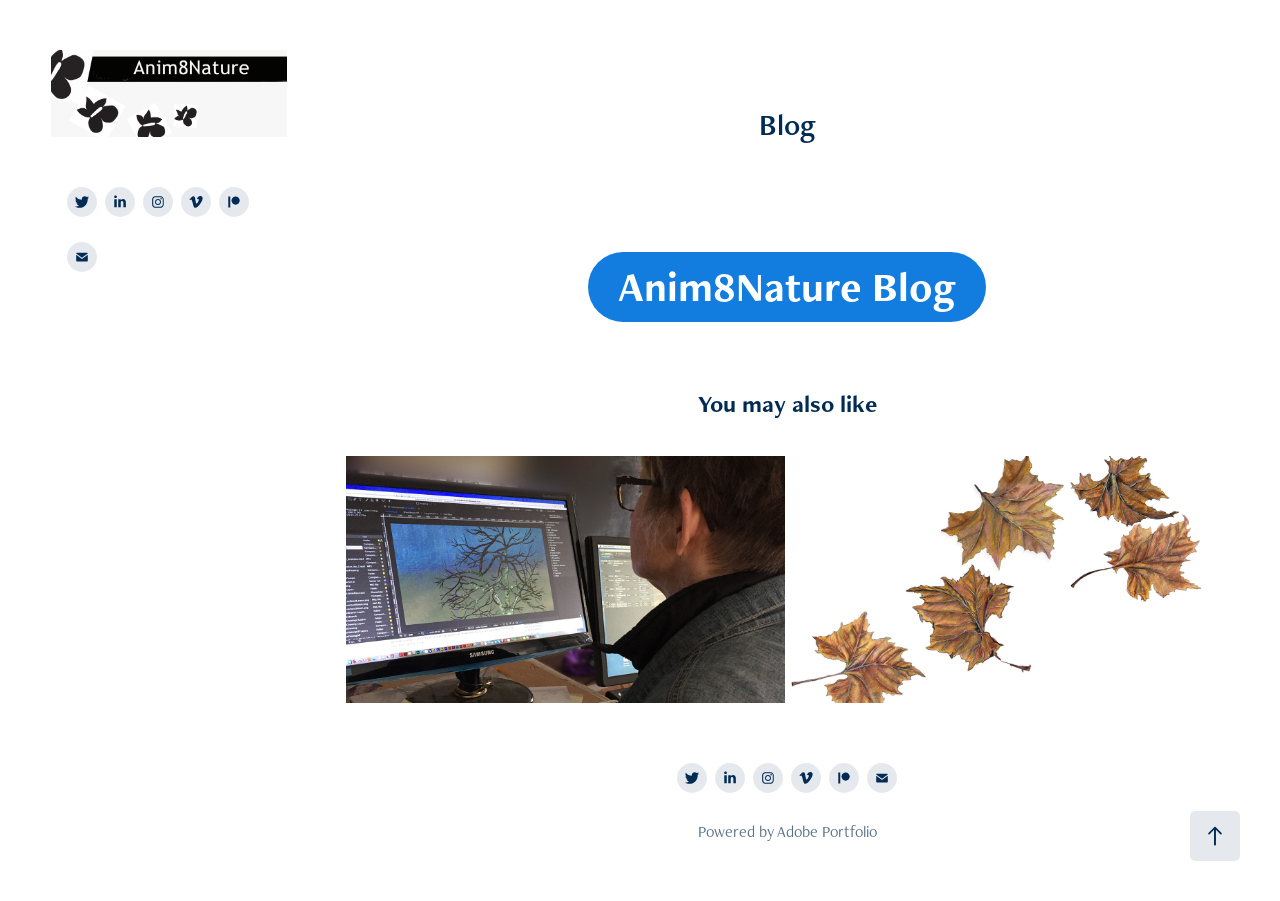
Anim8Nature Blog (787, 286)
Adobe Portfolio (827, 831)
